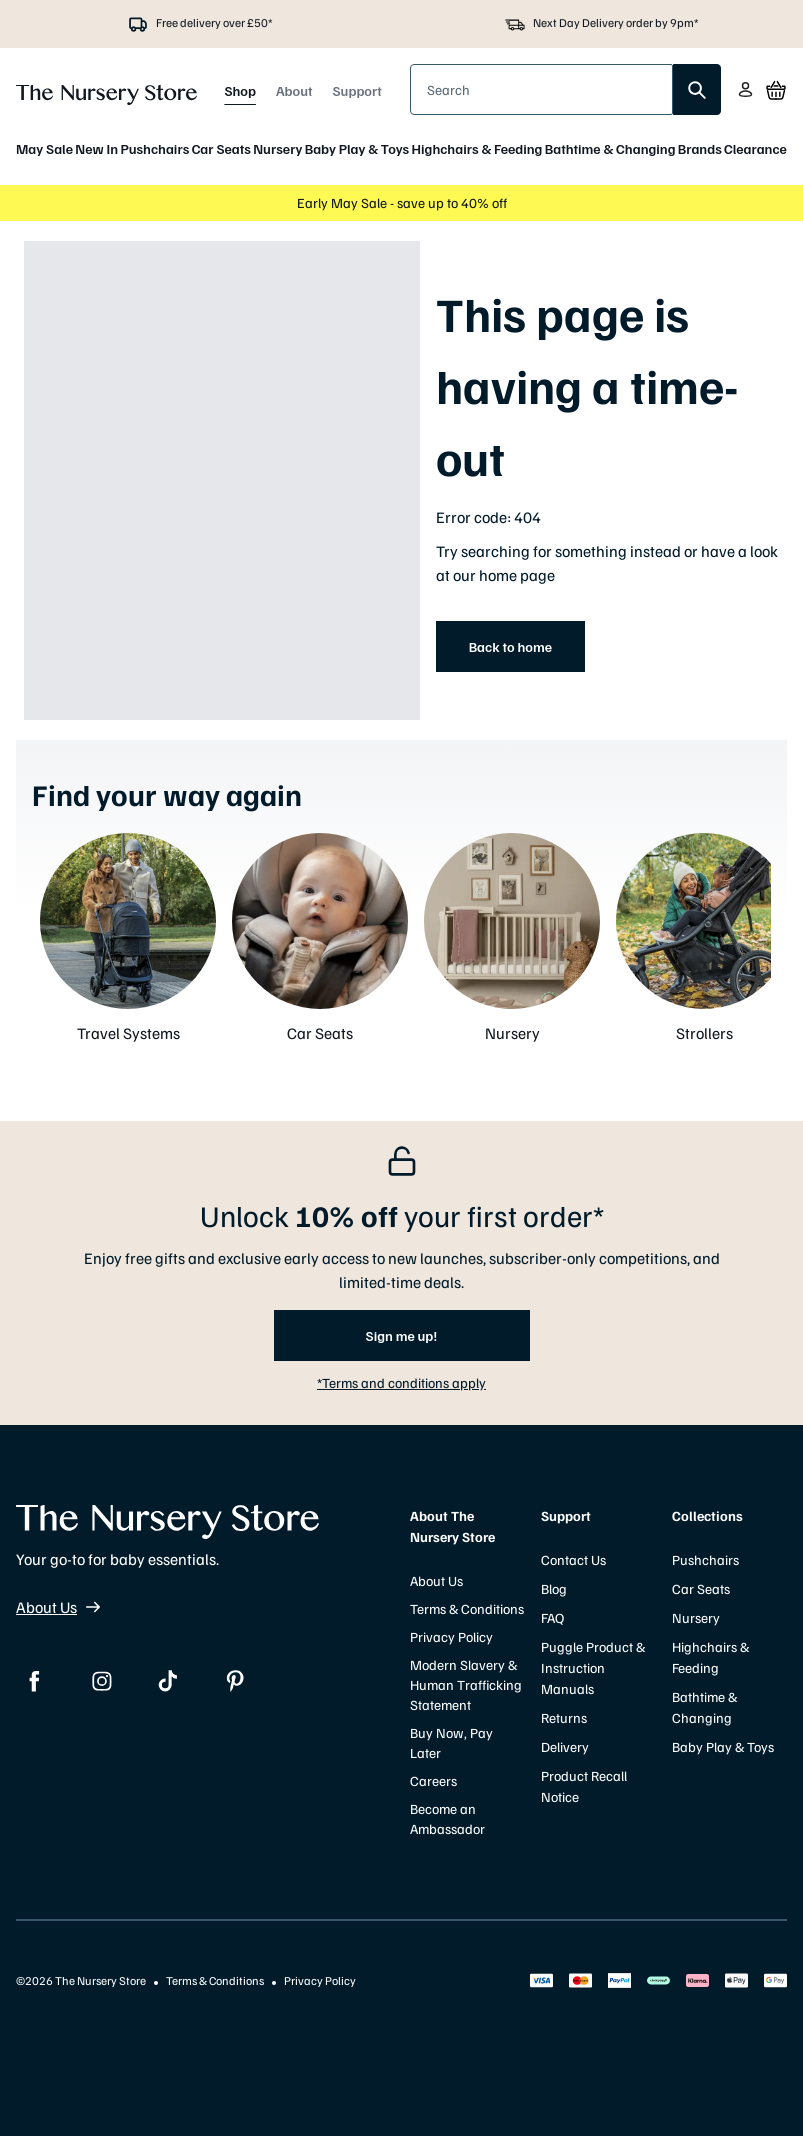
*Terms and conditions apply (401, 1382)
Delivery (565, 1746)
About (294, 90)
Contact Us (573, 1559)
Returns (564, 1717)
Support (357, 90)
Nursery (277, 148)
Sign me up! (402, 1335)
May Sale (44, 148)
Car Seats (221, 148)
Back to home (510, 646)
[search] (697, 89)
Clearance (755, 148)
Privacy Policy (451, 1636)
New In (96, 148)
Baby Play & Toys (357, 148)
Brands (700, 148)
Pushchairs (154, 148)
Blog (554, 1588)
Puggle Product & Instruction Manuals (593, 1667)
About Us (58, 1607)
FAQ (552, 1617)
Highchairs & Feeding (477, 148)
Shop (240, 90)
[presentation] (541, 89)
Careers (433, 1780)
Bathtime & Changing (610, 148)
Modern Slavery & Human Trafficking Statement (466, 1684)
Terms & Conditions (467, 1608)
